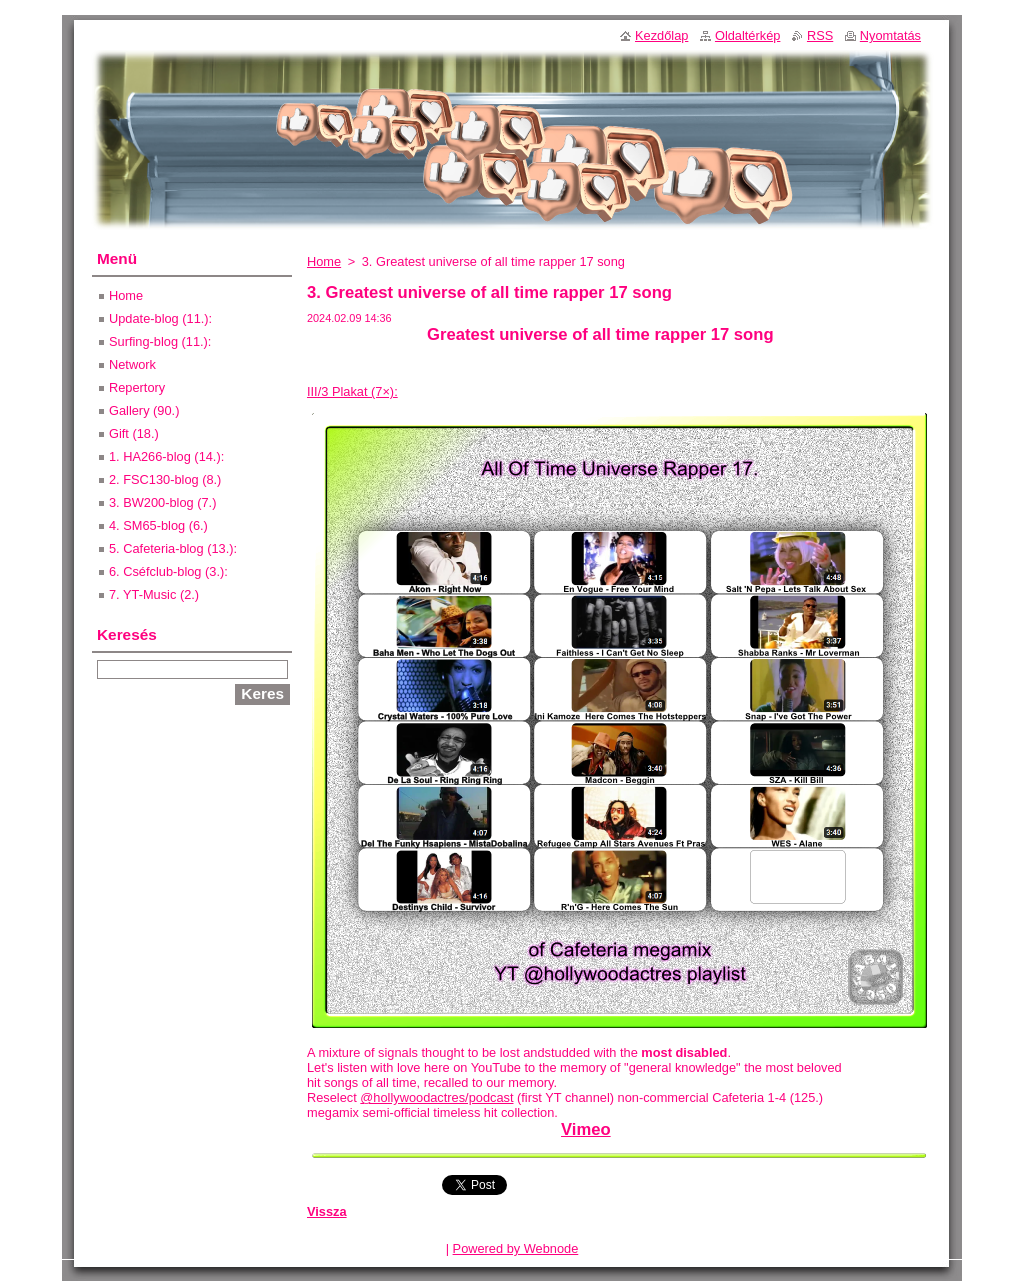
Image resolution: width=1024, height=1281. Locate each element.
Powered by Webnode (516, 1248)
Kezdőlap (661, 35)
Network (132, 364)
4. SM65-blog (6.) (158, 525)
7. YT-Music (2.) (154, 594)
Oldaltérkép (747, 35)
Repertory (137, 387)
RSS (820, 35)
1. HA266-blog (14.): (166, 456)
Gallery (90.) (144, 410)
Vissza (327, 1211)
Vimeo (586, 1129)
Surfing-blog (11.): (160, 341)
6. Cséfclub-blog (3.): (168, 571)
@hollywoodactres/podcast (436, 1097)
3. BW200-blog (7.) (162, 502)
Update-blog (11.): (160, 318)
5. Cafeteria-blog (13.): (173, 548)
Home (324, 261)
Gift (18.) (134, 433)
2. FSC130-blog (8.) (165, 479)
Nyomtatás (890, 35)
